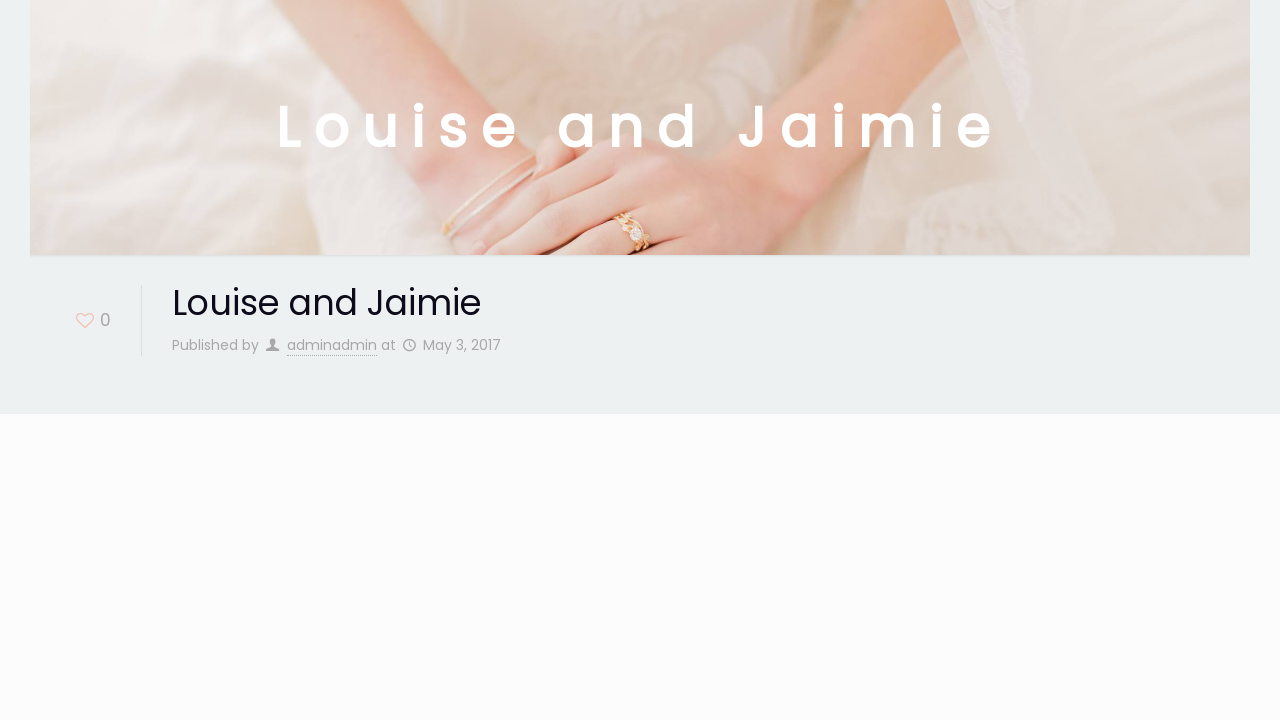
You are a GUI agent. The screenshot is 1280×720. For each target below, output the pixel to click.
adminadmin (332, 345)
